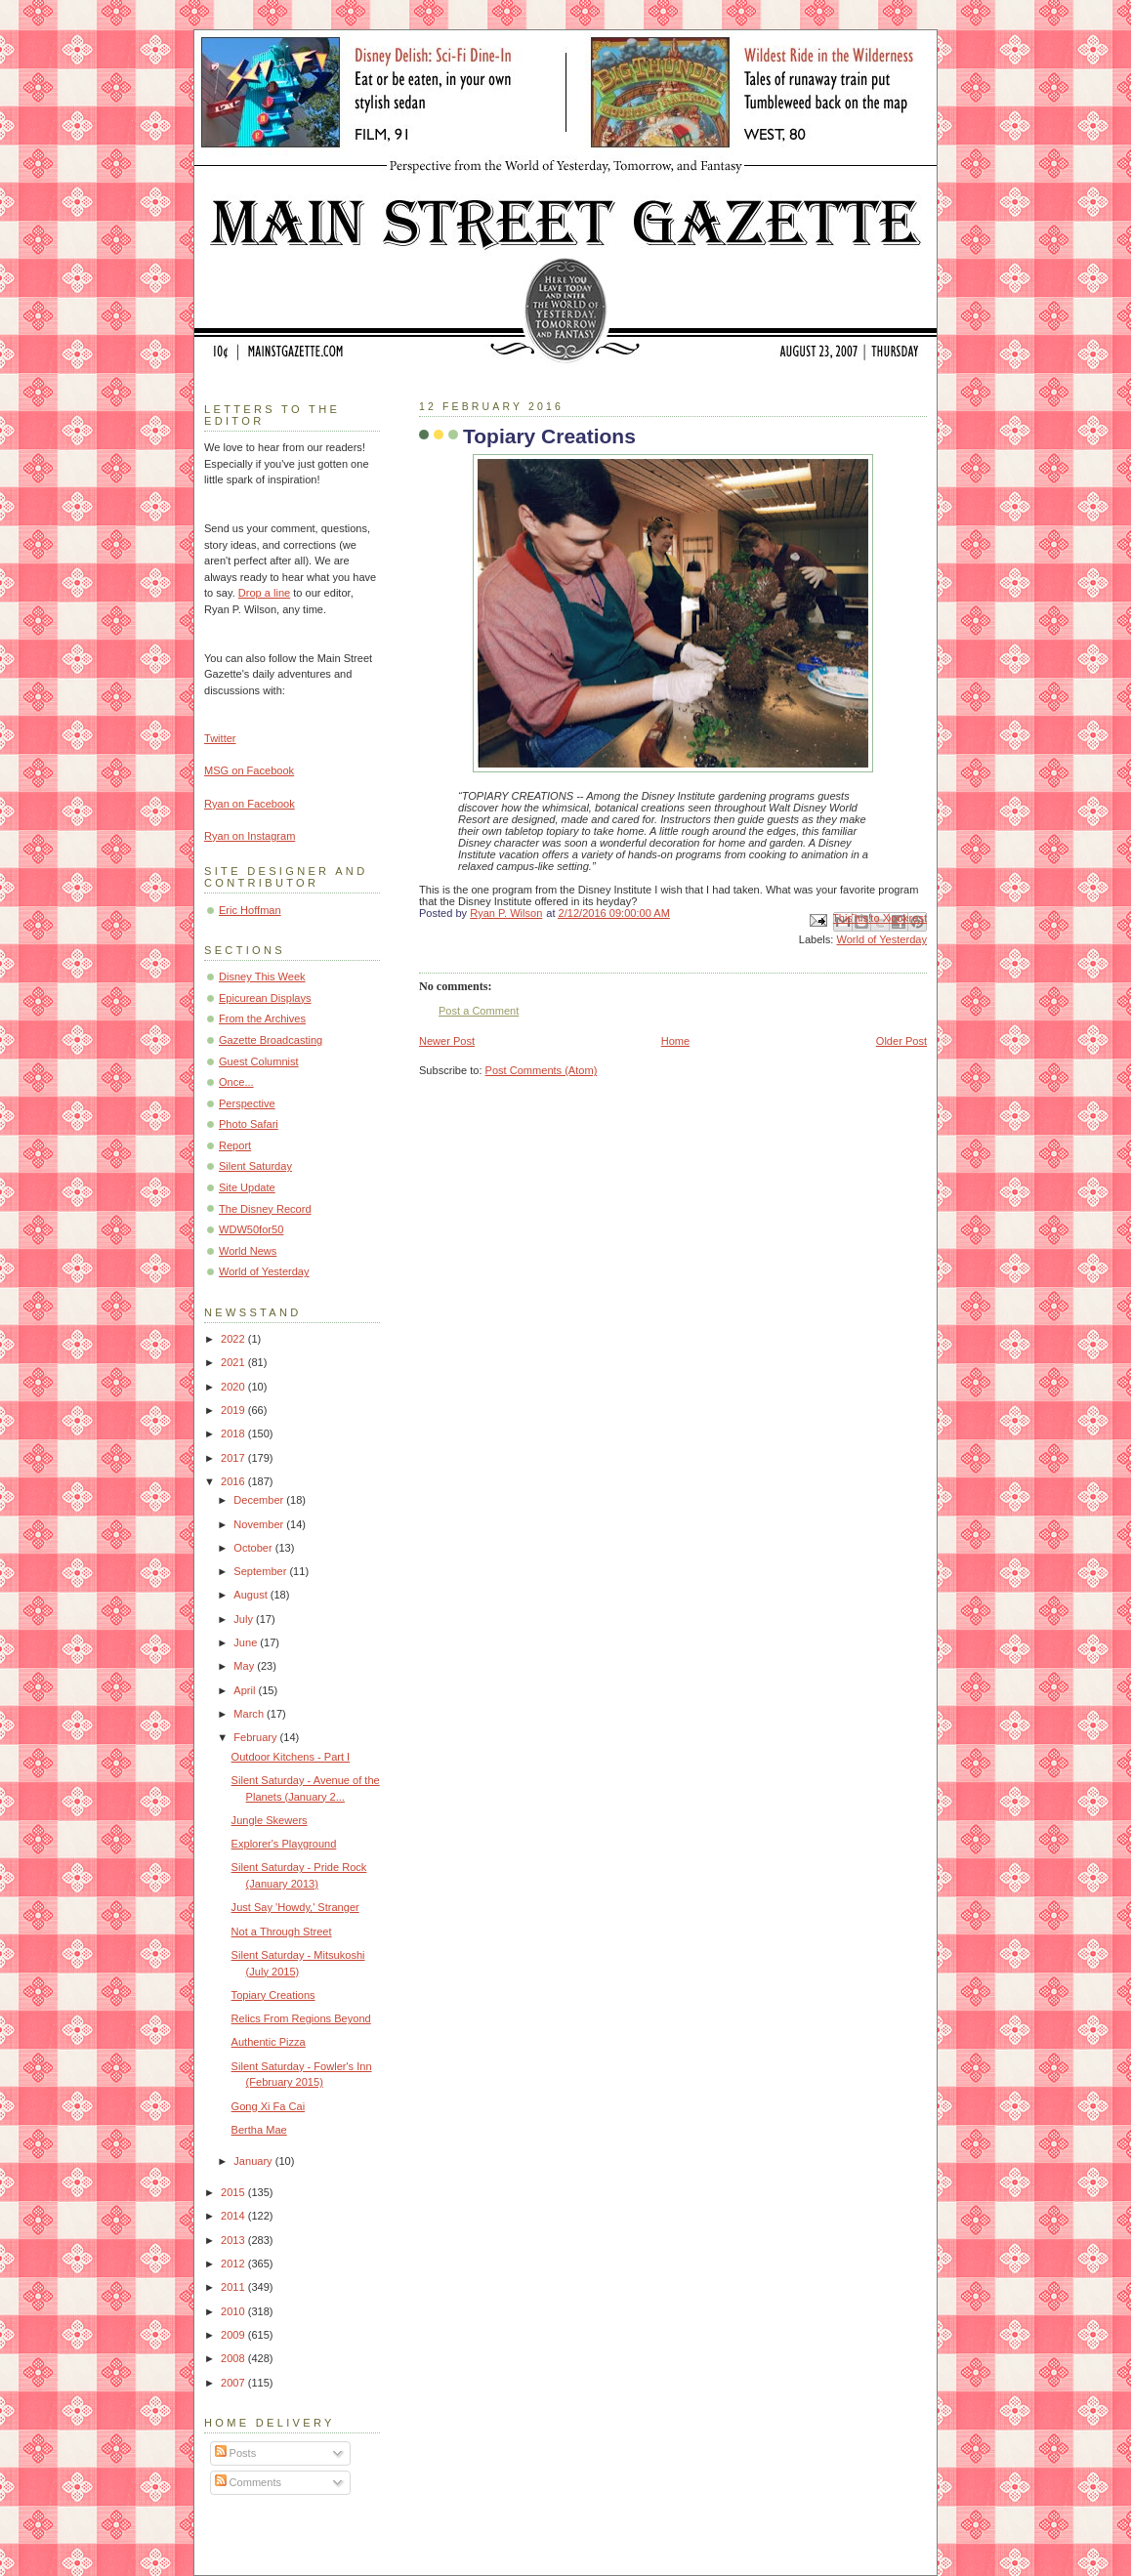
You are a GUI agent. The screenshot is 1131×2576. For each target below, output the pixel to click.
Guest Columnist (259, 1061)
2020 (234, 1386)
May (245, 1666)
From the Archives (262, 1018)
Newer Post (447, 1041)
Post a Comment (479, 1011)
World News (247, 1251)
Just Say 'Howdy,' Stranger (295, 1907)
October (253, 1548)
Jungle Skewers (269, 1820)
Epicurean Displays (265, 998)
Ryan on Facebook (249, 804)
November (259, 1524)
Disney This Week (262, 976)
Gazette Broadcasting (270, 1040)
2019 (234, 1410)
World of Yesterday (881, 939)
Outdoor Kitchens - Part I (291, 1757)
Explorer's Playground (284, 1843)
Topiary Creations (273, 1995)
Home (675, 1041)
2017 (234, 1458)
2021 (234, 1362)
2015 (234, 2192)
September (261, 1571)
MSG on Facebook (249, 770)
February (256, 1737)
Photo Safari (248, 1124)
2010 (234, 2311)
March (250, 1714)
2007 (234, 2383)
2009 (234, 2335)
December (259, 1500)
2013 (234, 2240)
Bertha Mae (259, 2130)
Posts (236, 2453)
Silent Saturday (255, 1166)
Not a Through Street (281, 1931)
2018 (234, 1433)
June (246, 1642)
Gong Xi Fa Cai (268, 2106)
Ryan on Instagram (249, 836)
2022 (234, 1339)
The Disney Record (265, 1209)
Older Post (901, 1041)
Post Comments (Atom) (541, 1070)
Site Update (247, 1187)
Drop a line (264, 593)
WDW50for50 (251, 1229)
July (244, 1619)
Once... (236, 1082)
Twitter (220, 738)
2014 (234, 2216)
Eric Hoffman (250, 910)
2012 (234, 2263)
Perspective (247, 1103)
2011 (234, 2287)
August (251, 1594)
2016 (234, 1481)
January (253, 2161)
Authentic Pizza (268, 2042)
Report (235, 1145)
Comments (248, 2482)
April (245, 1690)
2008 (234, 2358)
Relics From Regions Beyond (301, 2018)
